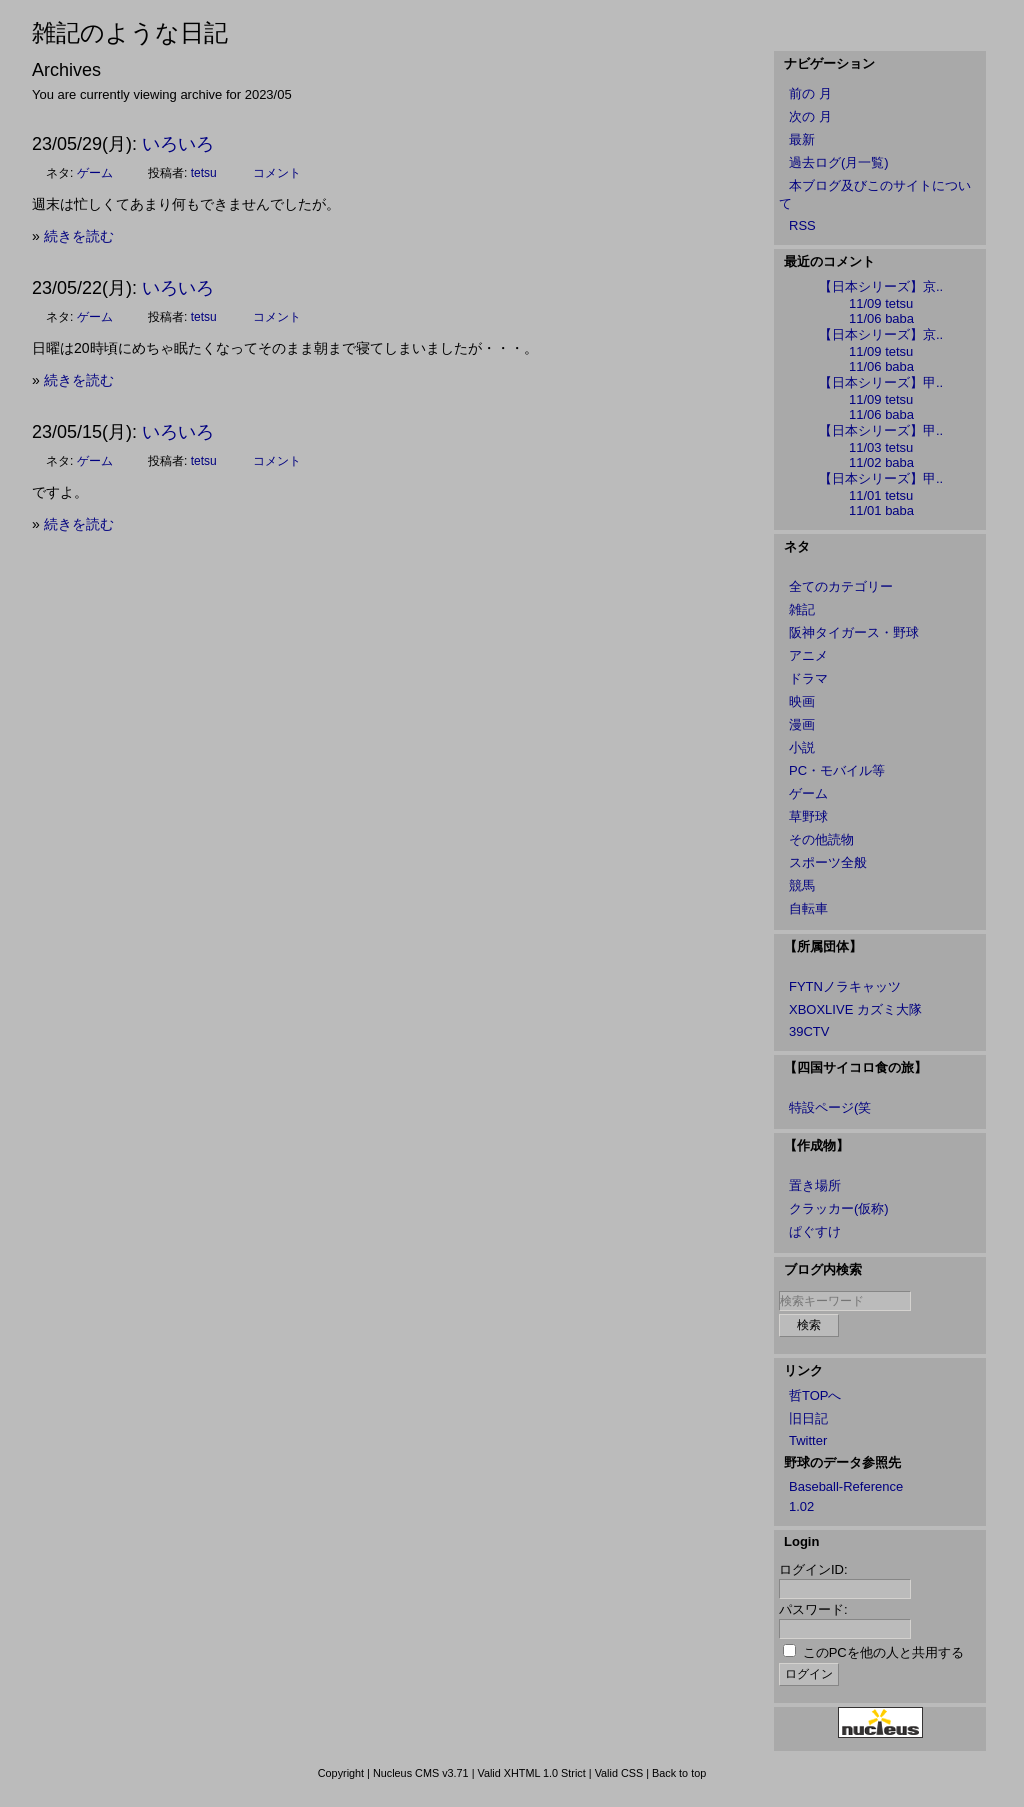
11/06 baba (881, 318)
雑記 (802, 609)
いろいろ (178, 144)
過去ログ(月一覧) (839, 162)
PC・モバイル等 (837, 770)
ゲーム (95, 173)
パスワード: (813, 1609)
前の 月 (810, 93)
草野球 (808, 816)
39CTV (809, 1031)
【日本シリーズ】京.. (881, 286)
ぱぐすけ (815, 1231)
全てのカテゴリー (841, 586)
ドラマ (808, 678)
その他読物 (821, 839)
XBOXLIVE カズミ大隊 (855, 1009)
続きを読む (79, 236)
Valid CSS (619, 1773)
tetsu (204, 173)
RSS (802, 225)
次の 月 (810, 116)
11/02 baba (881, 462)
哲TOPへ (815, 1395)
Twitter (808, 1440)
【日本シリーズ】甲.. (881, 382)
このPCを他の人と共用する (883, 1652)
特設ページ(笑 (830, 1107)
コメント (277, 173)
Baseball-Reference (846, 1486)
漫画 (802, 724)
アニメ (808, 655)
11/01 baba (881, 510)
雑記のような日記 (130, 32)
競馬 (802, 885)
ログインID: (813, 1569)
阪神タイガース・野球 (854, 632)
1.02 (801, 1506)
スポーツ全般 (828, 862)
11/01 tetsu (881, 495)
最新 (802, 139)
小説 (802, 747)
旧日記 (808, 1418)
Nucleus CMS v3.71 (421, 1773)
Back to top (679, 1773)
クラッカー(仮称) (839, 1208)
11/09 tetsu (881, 303)
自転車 (808, 908)
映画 (802, 701)
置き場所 (815, 1185)
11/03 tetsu (881, 447)
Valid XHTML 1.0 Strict (531, 1773)
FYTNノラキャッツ (845, 986)
